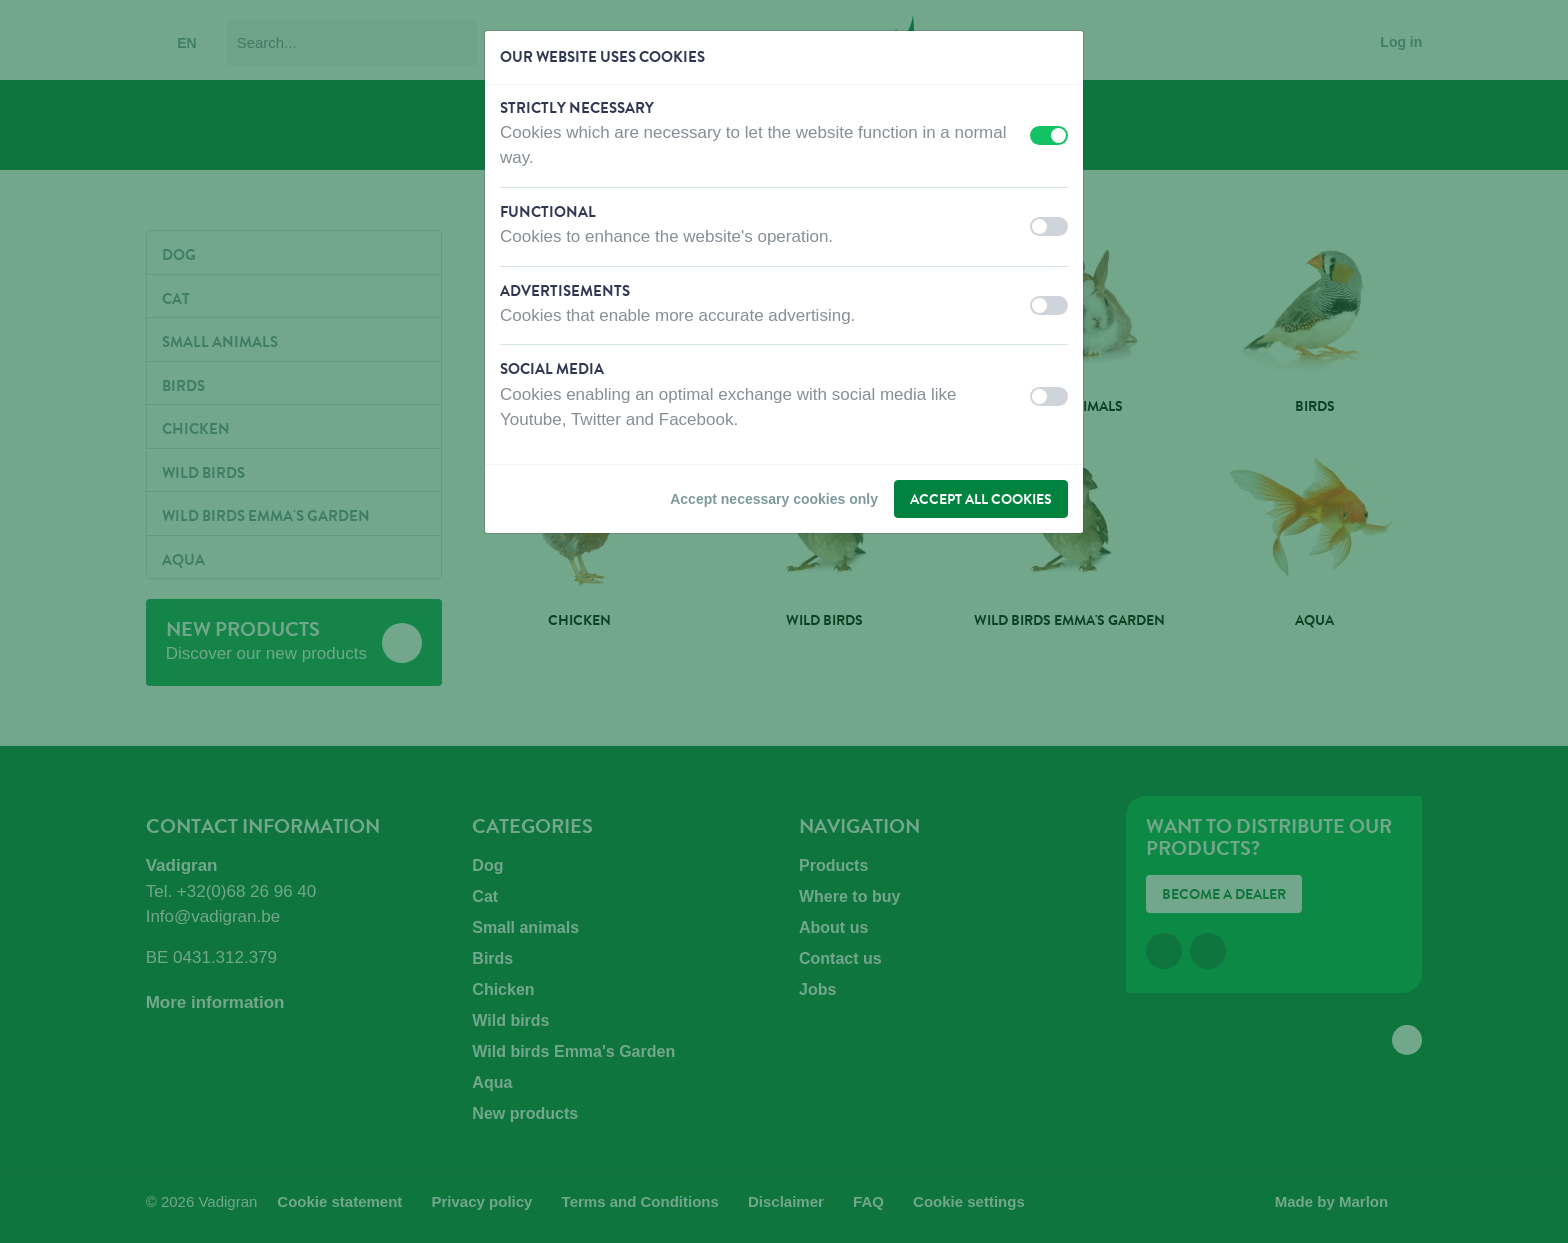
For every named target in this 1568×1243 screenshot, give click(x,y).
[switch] (1049, 135)
